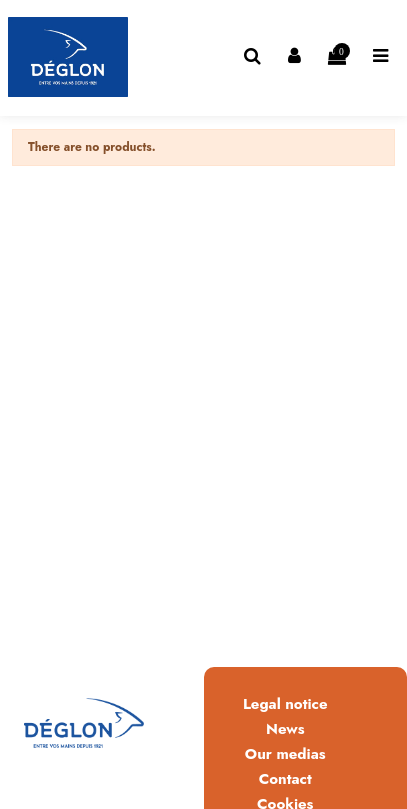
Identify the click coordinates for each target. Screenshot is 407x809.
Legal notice (285, 704)
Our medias (285, 754)
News (285, 729)
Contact (285, 779)
